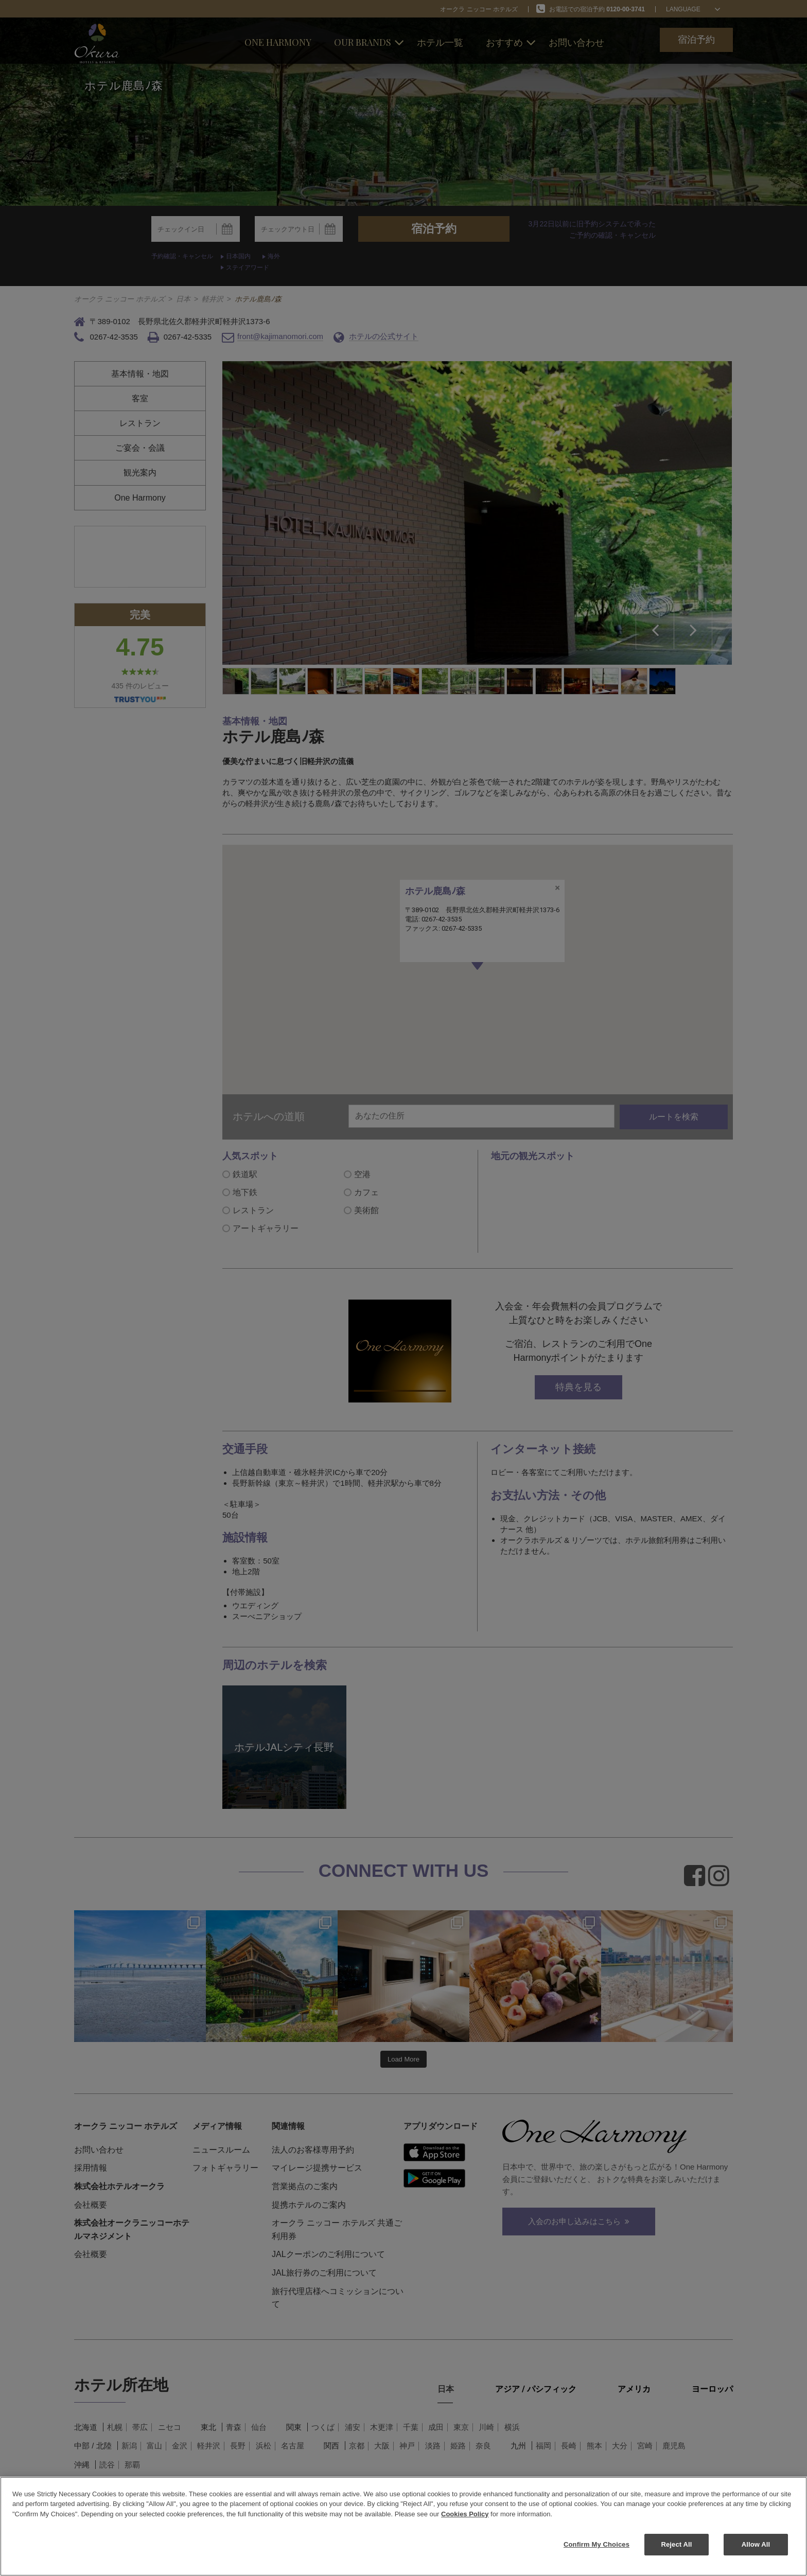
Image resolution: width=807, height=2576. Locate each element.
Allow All (756, 2544)
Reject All (676, 2544)
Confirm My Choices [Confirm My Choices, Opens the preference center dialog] (596, 2544)
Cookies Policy (464, 2514)
